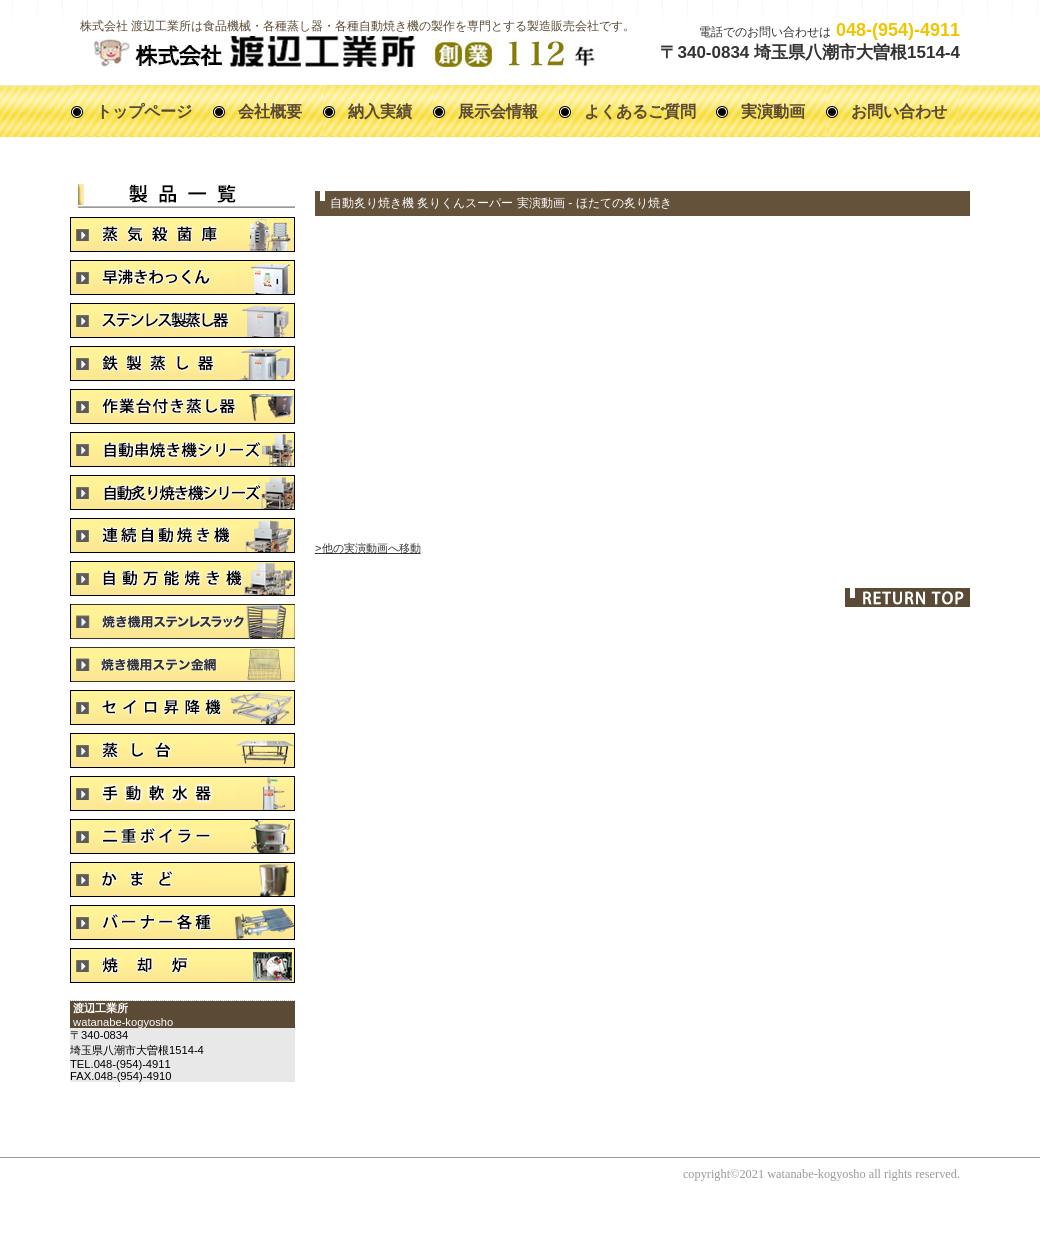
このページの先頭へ (907, 597)
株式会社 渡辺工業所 (342, 51)
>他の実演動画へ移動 (368, 548)
